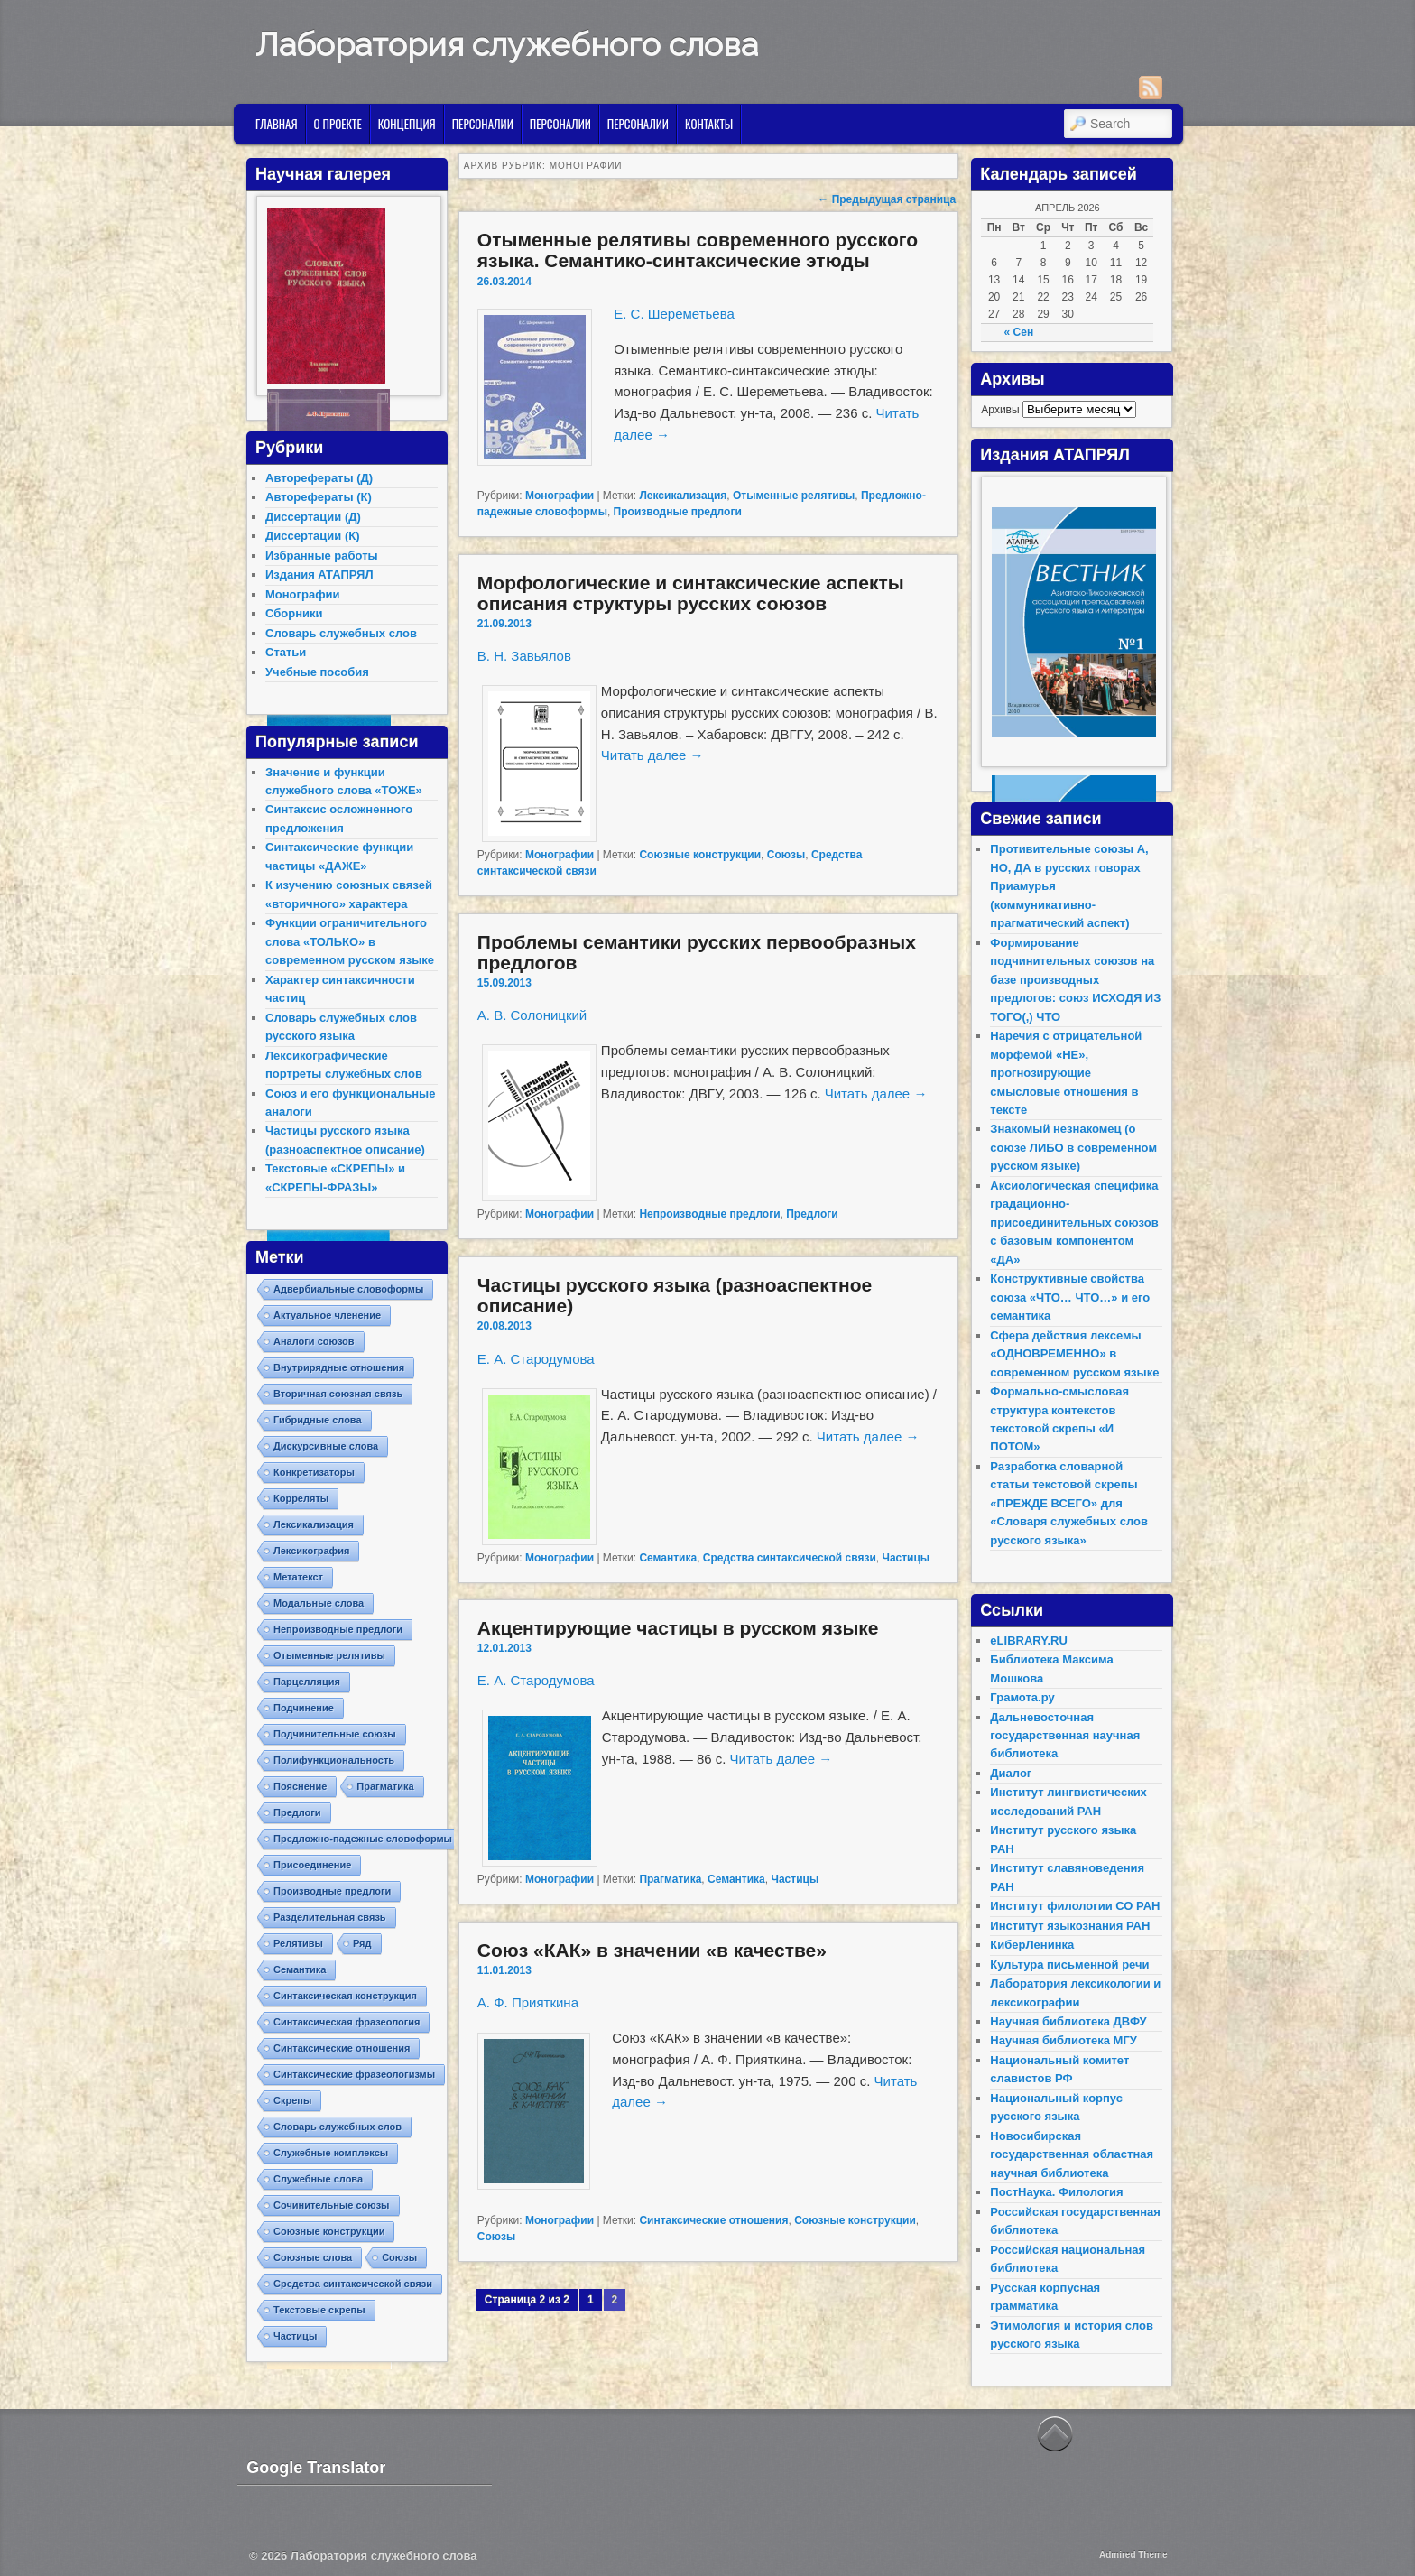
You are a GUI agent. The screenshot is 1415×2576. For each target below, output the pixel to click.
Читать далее (652, 755)
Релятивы (298, 1943)
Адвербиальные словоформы (348, 1288)
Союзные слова (312, 2257)
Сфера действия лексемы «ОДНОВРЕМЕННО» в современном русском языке (1074, 1354)
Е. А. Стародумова (536, 1359)
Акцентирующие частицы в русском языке (678, 1627)
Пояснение (300, 1786)
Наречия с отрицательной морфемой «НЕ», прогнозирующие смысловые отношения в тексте (1066, 1073)
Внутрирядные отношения (338, 1367)
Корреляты (300, 1498)
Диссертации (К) (312, 535)
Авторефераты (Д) (319, 478)
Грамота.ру (1022, 1697)
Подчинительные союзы (334, 1733)
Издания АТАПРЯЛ (319, 574)
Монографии (559, 495)
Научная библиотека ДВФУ (1068, 2021)
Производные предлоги (678, 511)
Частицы (905, 1558)
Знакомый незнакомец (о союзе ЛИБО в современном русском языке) (1073, 1147)
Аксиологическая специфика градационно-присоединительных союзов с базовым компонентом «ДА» (1074, 1222)
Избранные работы (321, 555)
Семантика (668, 1558)
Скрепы (292, 2100)
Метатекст (298, 1576)
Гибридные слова (317, 1419)
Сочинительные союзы (331, 2205)
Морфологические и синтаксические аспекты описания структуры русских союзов (690, 593)
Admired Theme (1133, 2555)
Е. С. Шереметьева (674, 313)
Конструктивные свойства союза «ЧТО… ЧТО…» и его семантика (1070, 1297)
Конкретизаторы (314, 1472)
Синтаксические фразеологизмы (354, 2074)
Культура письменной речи (1069, 1964)
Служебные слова (318, 2178)
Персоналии (482, 124)
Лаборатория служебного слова (506, 44)
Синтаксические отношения (713, 2220)
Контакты (709, 124)
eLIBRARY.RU (1028, 1640)
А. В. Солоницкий (532, 1015)
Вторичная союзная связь (337, 1393)
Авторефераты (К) (318, 497)
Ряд (362, 1943)
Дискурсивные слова (325, 1446)
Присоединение (312, 1864)
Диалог (1010, 1773)
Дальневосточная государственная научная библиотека (1065, 1735)
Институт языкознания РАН (1070, 1925)
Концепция (407, 124)
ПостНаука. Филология (1056, 2192)
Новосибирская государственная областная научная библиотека (1071, 2154)
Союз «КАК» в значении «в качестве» (652, 1950)
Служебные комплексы (330, 2152)
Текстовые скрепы (319, 2309)
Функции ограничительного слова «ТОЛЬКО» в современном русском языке (349, 941)
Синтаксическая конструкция (345, 1995)
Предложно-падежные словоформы (362, 1838)
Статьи (285, 652)
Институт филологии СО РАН (1075, 1906)
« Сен (1019, 332)
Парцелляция (306, 1681)
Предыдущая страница (887, 199)
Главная (276, 124)
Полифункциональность (333, 1760)
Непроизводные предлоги (709, 1214)
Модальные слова (318, 1603)
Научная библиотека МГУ (1063, 2040)
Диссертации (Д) (313, 517)
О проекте (338, 124)
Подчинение (303, 1707)
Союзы (786, 854)
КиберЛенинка (1032, 1944)
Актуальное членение (327, 1315)
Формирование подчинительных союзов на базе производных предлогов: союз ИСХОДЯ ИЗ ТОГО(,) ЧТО (1075, 980)
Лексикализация (682, 495)
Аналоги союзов (314, 1341)
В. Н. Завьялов (524, 655)
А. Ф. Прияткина (527, 2002)
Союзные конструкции (700, 854)
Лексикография (311, 1550)
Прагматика (670, 1879)
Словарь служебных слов (341, 633)
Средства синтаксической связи (789, 1558)
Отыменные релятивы (794, 495)
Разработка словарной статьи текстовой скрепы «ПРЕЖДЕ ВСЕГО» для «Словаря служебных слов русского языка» (1069, 1503)
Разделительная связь (329, 1917)
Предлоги (811, 1214)
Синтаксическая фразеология (346, 2021)
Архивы (1000, 409)
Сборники (293, 613)
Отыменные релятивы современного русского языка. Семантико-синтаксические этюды (697, 250)
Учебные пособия (317, 672)
